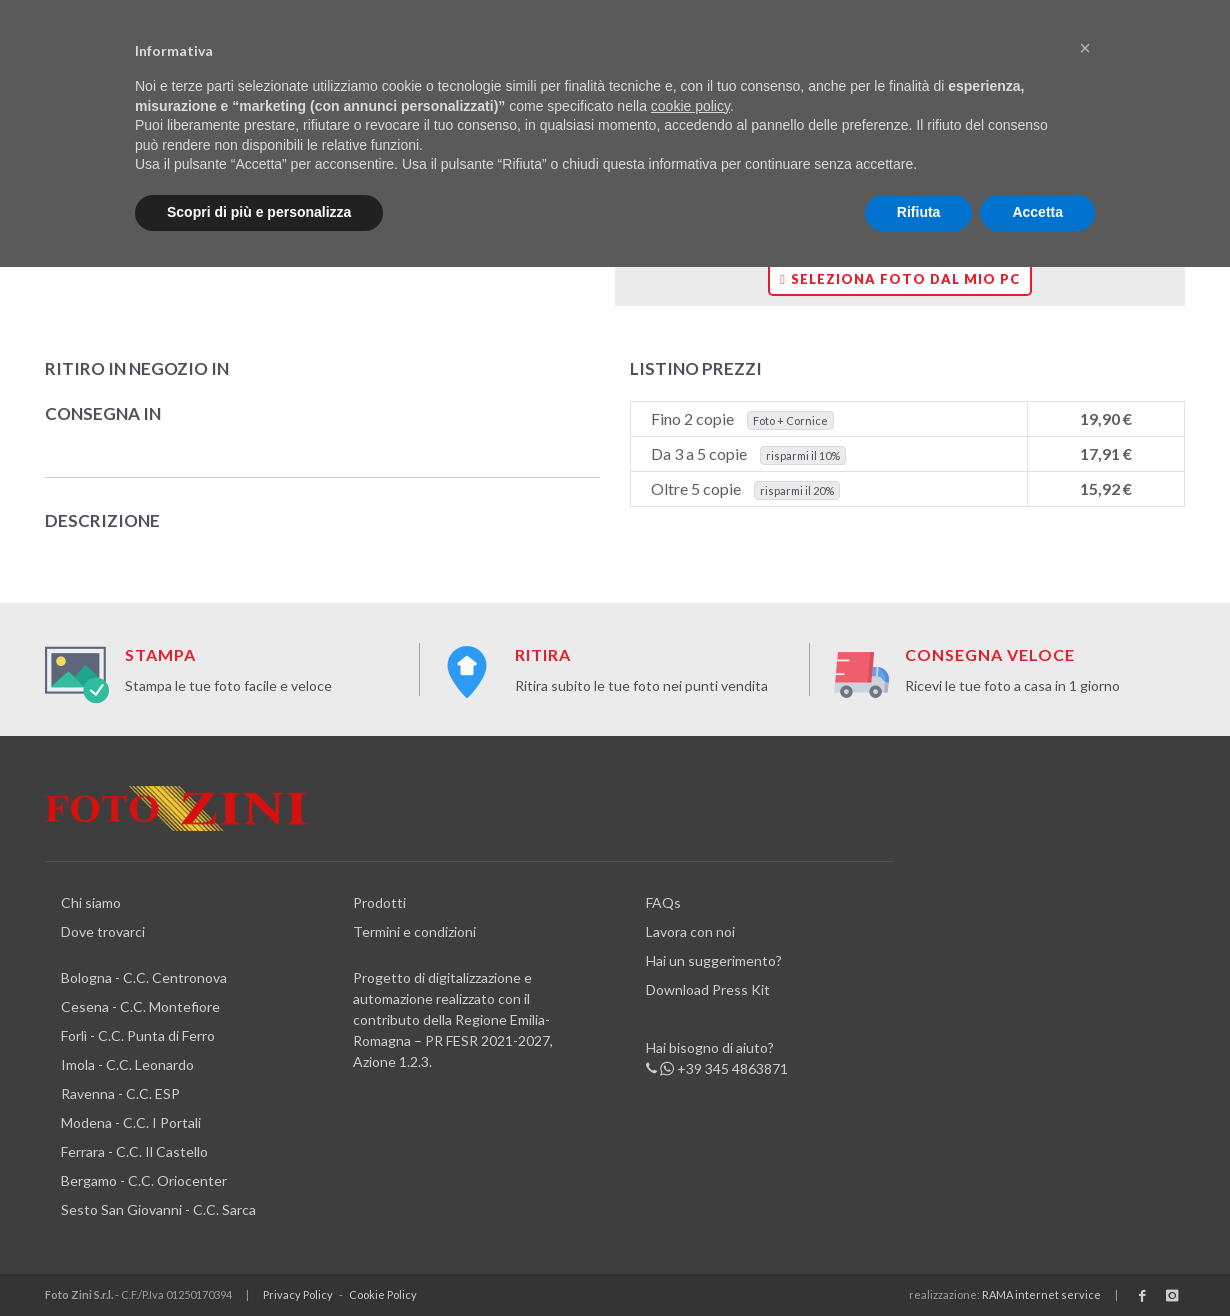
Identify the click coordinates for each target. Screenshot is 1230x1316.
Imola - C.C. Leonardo (127, 1064)
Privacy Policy (298, 1294)
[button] (1085, 48)
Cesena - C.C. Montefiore (140, 1006)
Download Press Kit (708, 989)
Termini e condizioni (414, 931)
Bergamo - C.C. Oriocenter (144, 1180)
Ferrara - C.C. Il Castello (134, 1151)
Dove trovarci (103, 931)
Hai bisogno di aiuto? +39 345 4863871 (717, 1059)
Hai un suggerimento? (714, 960)
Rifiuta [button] (919, 212)
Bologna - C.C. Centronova (144, 977)
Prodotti (379, 902)
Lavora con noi (690, 931)
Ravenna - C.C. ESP (120, 1093)
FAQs (663, 902)
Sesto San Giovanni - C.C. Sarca (158, 1209)
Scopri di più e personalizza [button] (259, 212)
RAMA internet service (1041, 1294)
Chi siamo (91, 902)
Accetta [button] (1037, 212)
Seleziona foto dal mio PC (900, 279)
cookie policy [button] (690, 106)
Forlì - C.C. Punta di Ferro (138, 1035)
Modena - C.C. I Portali (131, 1122)
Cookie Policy (383, 1294)
